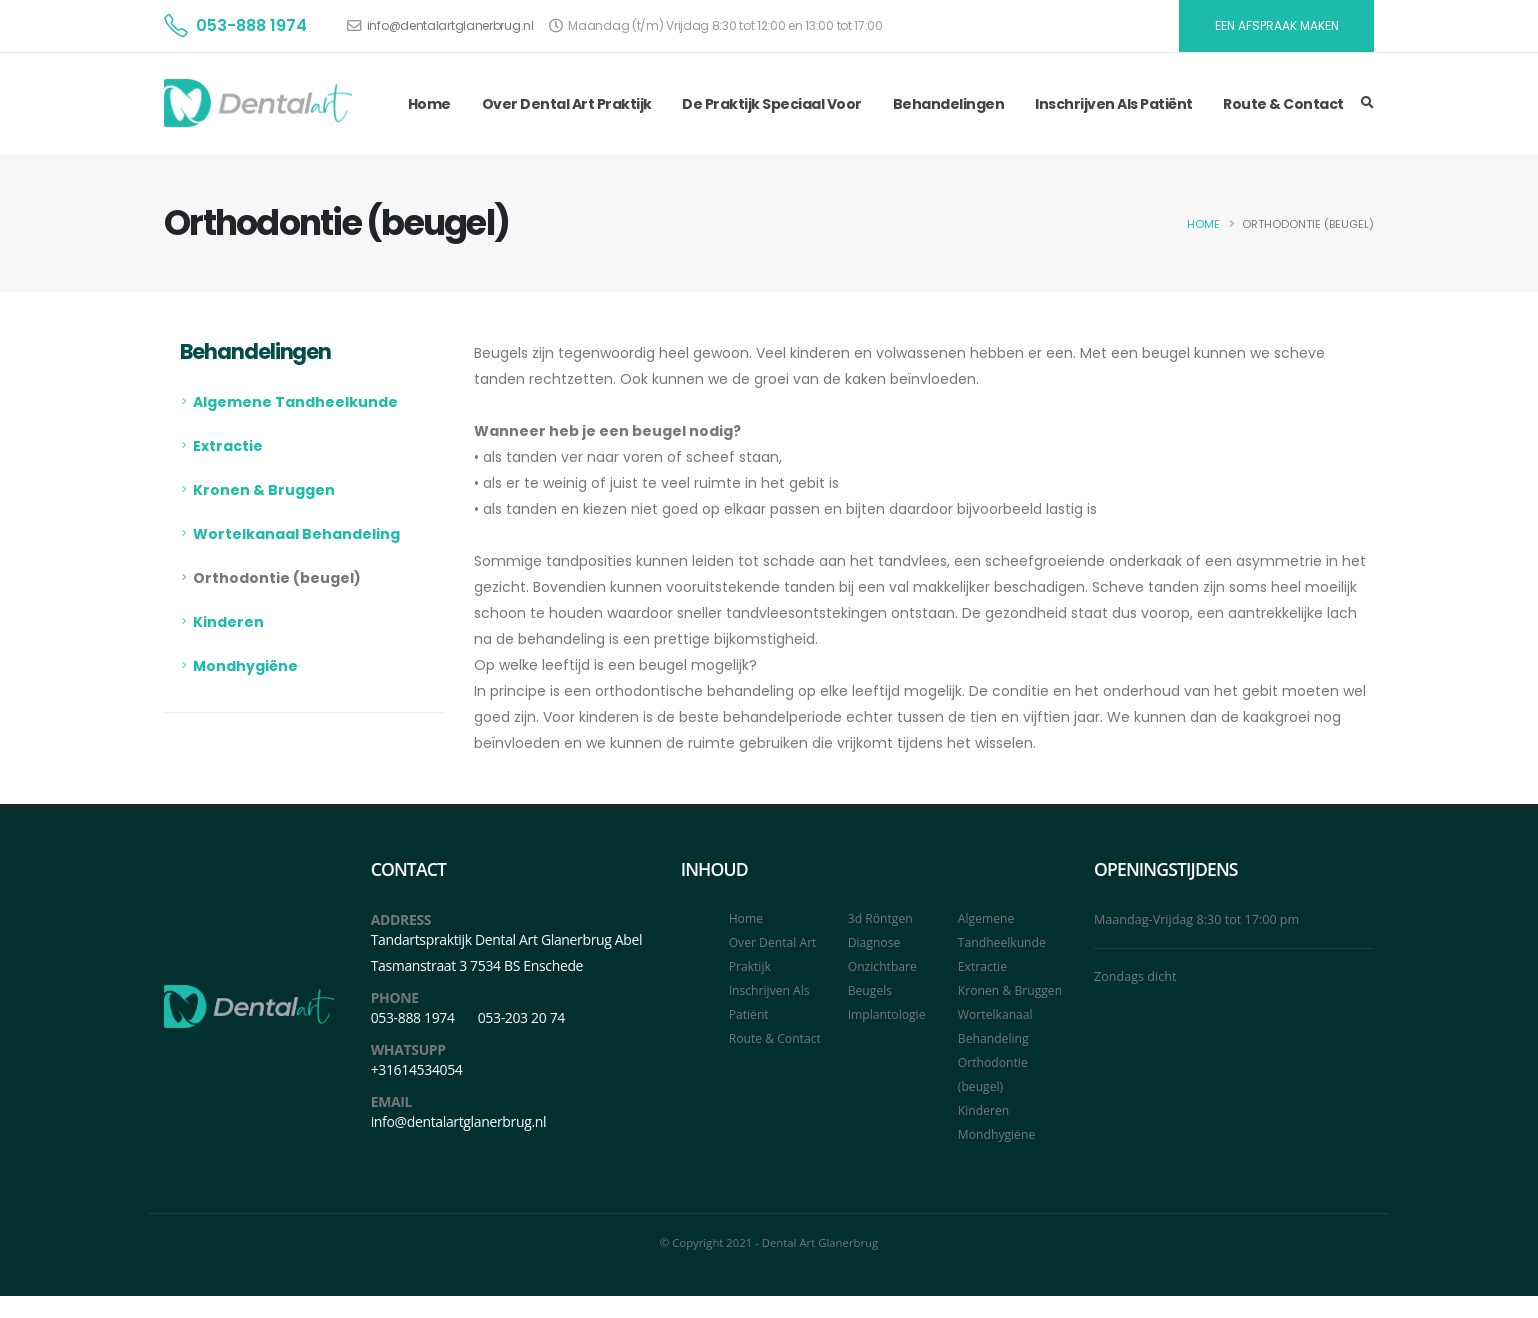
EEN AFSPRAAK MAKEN (1277, 25)
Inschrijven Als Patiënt (1114, 104)
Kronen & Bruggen (264, 490)
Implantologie (888, 1014)
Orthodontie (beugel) (277, 578)
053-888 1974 (251, 25)
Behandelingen (949, 104)
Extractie (228, 446)
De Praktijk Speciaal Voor (772, 104)
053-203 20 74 (521, 1017)
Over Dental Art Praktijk (567, 104)
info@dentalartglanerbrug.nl (450, 25)
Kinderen (228, 622)
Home (429, 104)
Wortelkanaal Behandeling (296, 534)
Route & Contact (1283, 104)
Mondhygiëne (245, 666)
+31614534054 (417, 1069)
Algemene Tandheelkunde (295, 402)
